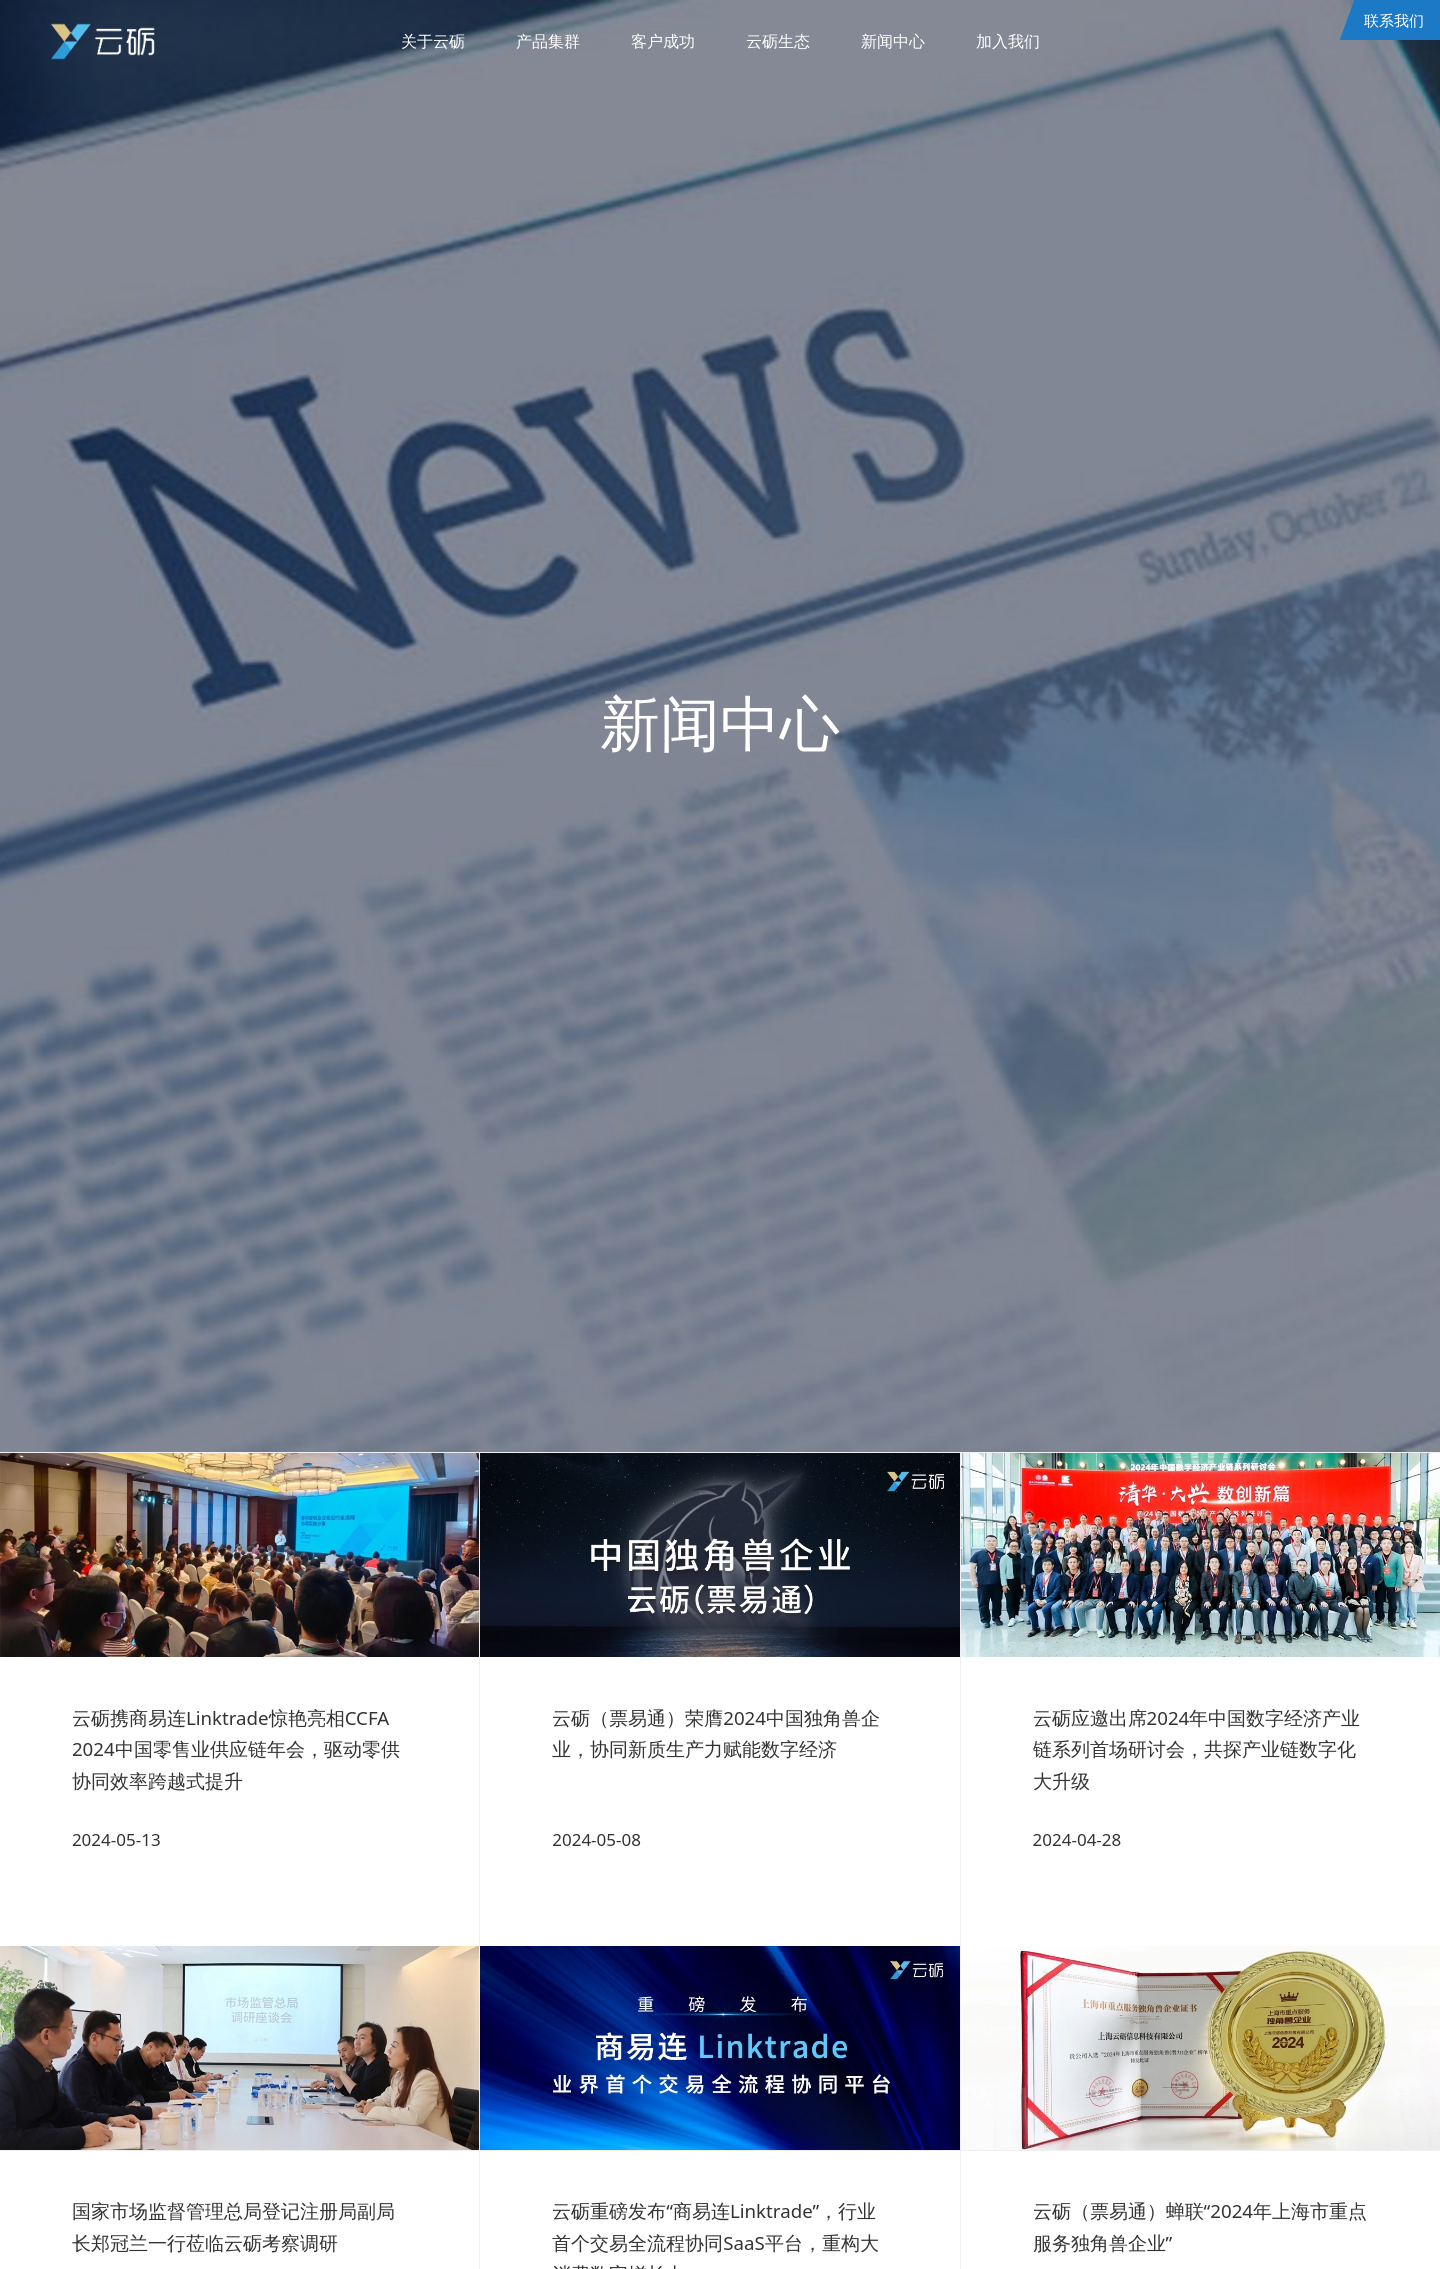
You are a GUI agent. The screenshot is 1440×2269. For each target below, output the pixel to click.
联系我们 (1393, 20)
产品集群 (542, 41)
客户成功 (661, 41)
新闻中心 (899, 41)
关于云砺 (423, 41)
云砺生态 (780, 41)
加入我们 (1018, 41)
